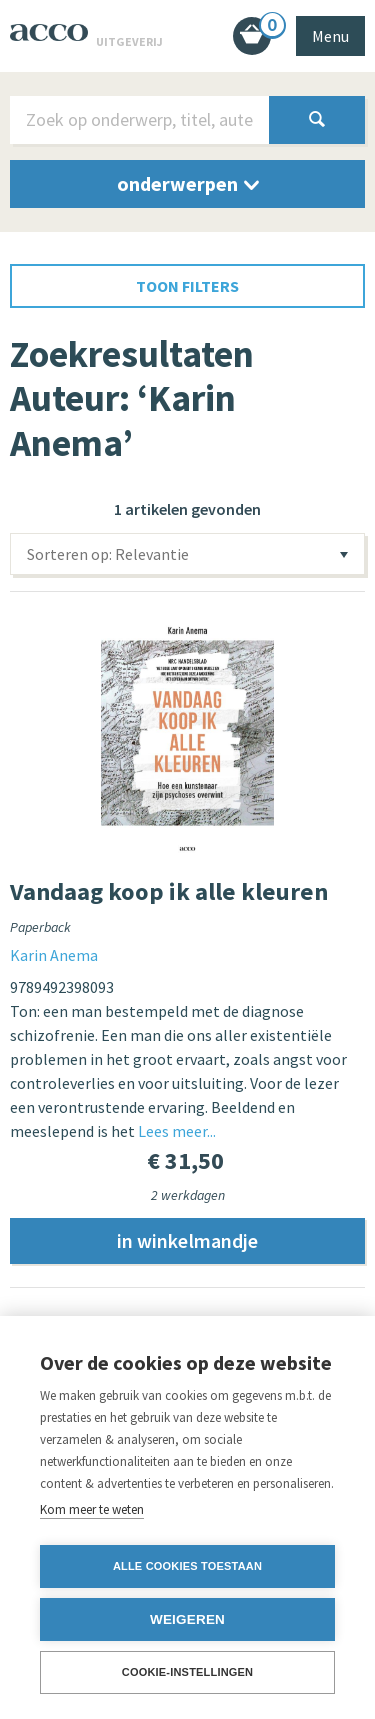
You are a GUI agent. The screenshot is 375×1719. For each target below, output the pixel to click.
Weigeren (187, 1619)
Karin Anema (54, 955)
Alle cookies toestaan (187, 1566)
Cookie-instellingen (188, 1672)
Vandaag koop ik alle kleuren (169, 891)
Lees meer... (177, 1131)
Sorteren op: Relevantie (108, 554)
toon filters (187, 286)
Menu (330, 36)
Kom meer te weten (92, 1509)
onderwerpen (188, 183)
